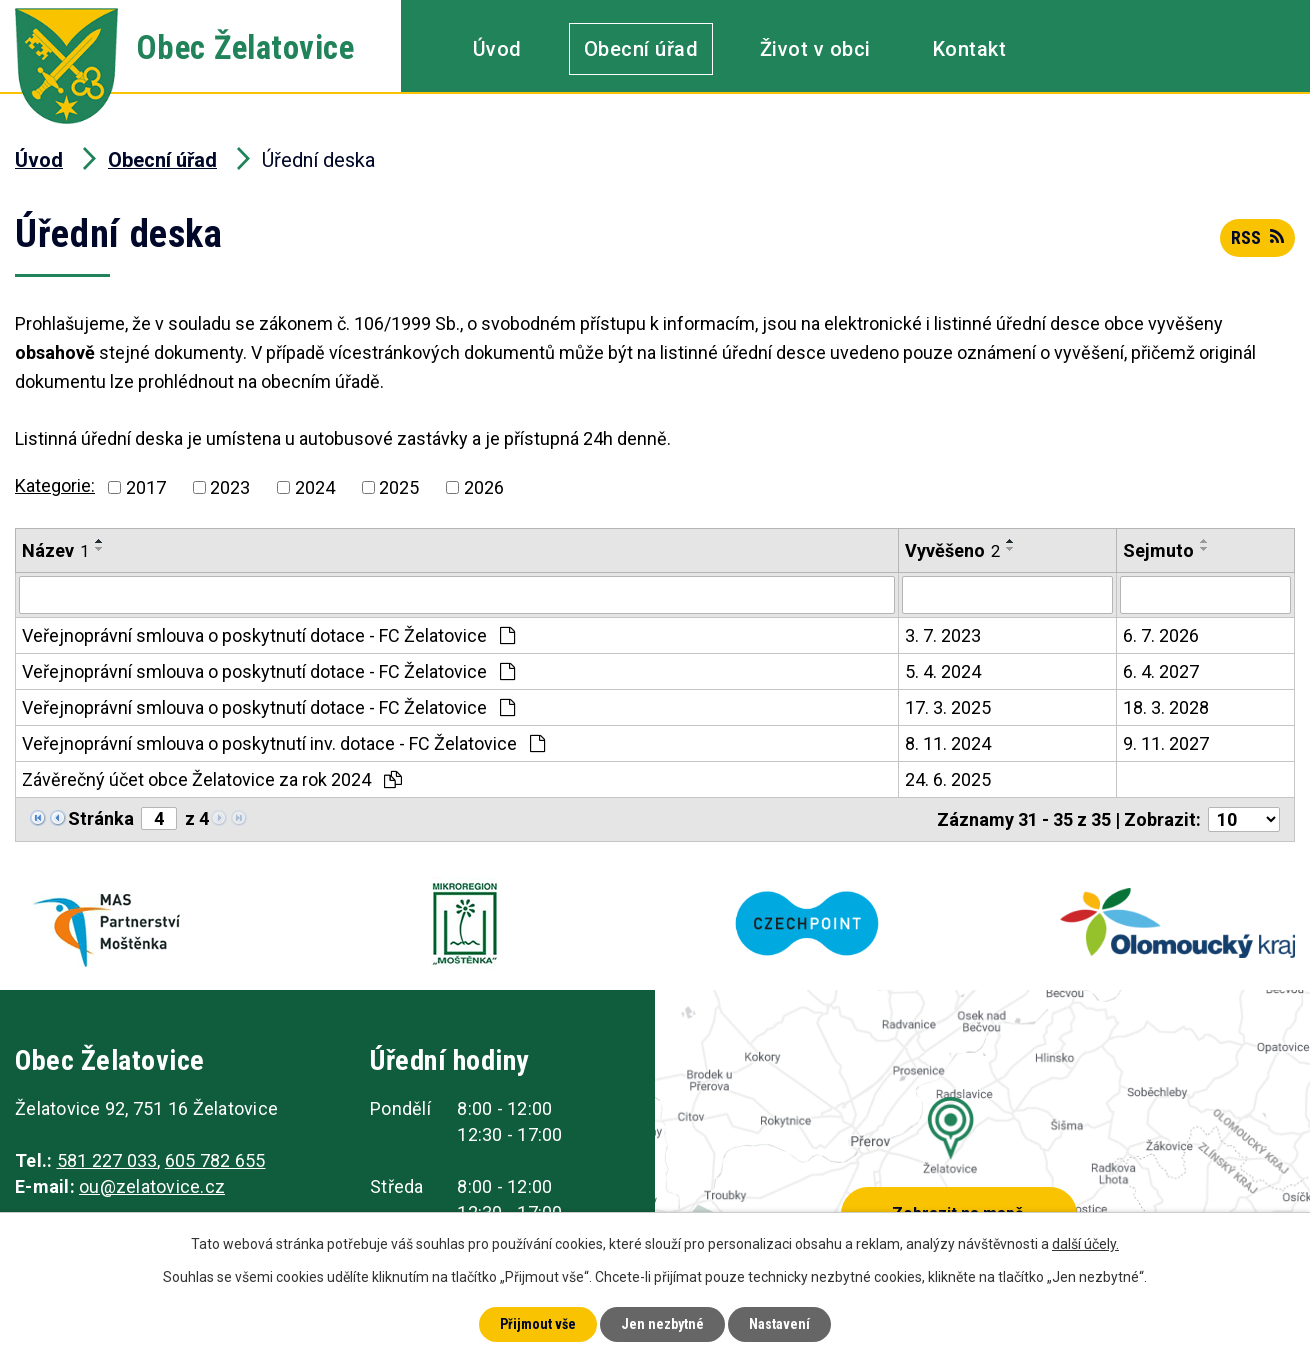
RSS (1257, 237)
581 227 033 (107, 1160)
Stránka (101, 818)
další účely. (1085, 1244)
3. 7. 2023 (943, 635)
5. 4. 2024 (943, 671)
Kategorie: (55, 485)
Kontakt (970, 49)
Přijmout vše (538, 1324)
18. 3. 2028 (1166, 707)
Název (55, 550)
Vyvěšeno (952, 550)
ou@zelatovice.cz (152, 1186)
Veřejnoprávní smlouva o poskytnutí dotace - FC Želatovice (268, 635)
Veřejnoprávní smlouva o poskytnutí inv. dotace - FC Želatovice (283, 743)
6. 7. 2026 (1161, 635)
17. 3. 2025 (948, 707)
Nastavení (779, 1324)
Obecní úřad (641, 49)
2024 (315, 487)
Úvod (497, 49)
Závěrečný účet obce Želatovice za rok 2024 (212, 779)
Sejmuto (1158, 550)
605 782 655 (215, 1160)
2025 (399, 487)
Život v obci (815, 49)
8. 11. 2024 (948, 743)
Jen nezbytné (662, 1324)
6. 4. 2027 (1161, 671)
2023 (230, 487)
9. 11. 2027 (1166, 743)
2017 (146, 487)
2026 (484, 487)
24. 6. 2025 (948, 779)
